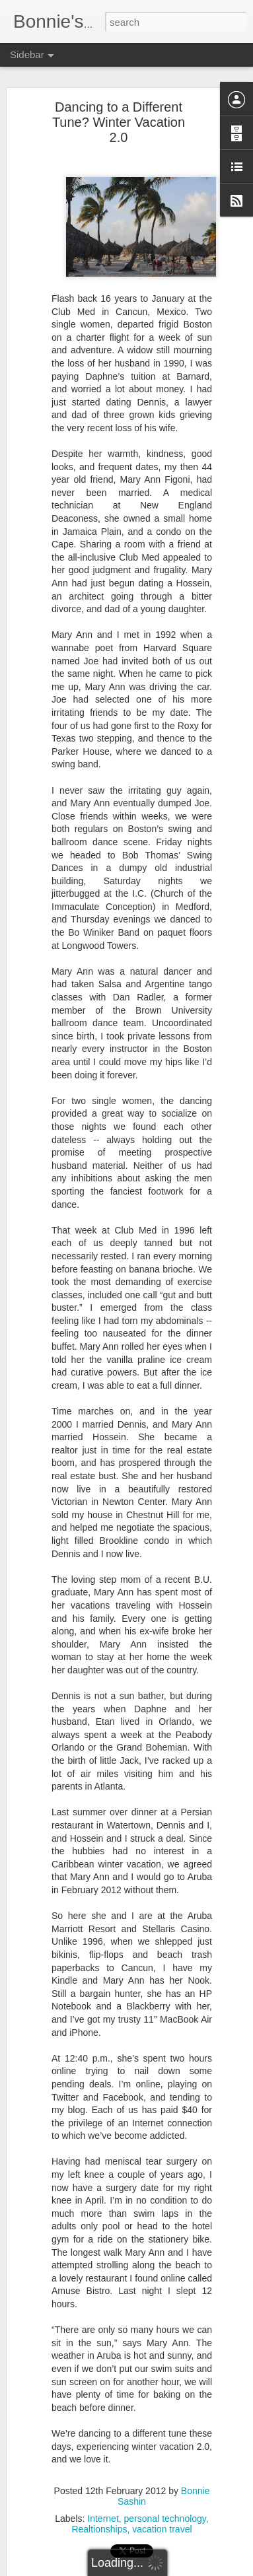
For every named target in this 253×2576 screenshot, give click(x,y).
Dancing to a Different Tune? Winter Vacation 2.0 (118, 115)
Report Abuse (206, 2569)
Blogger (168, 2569)
